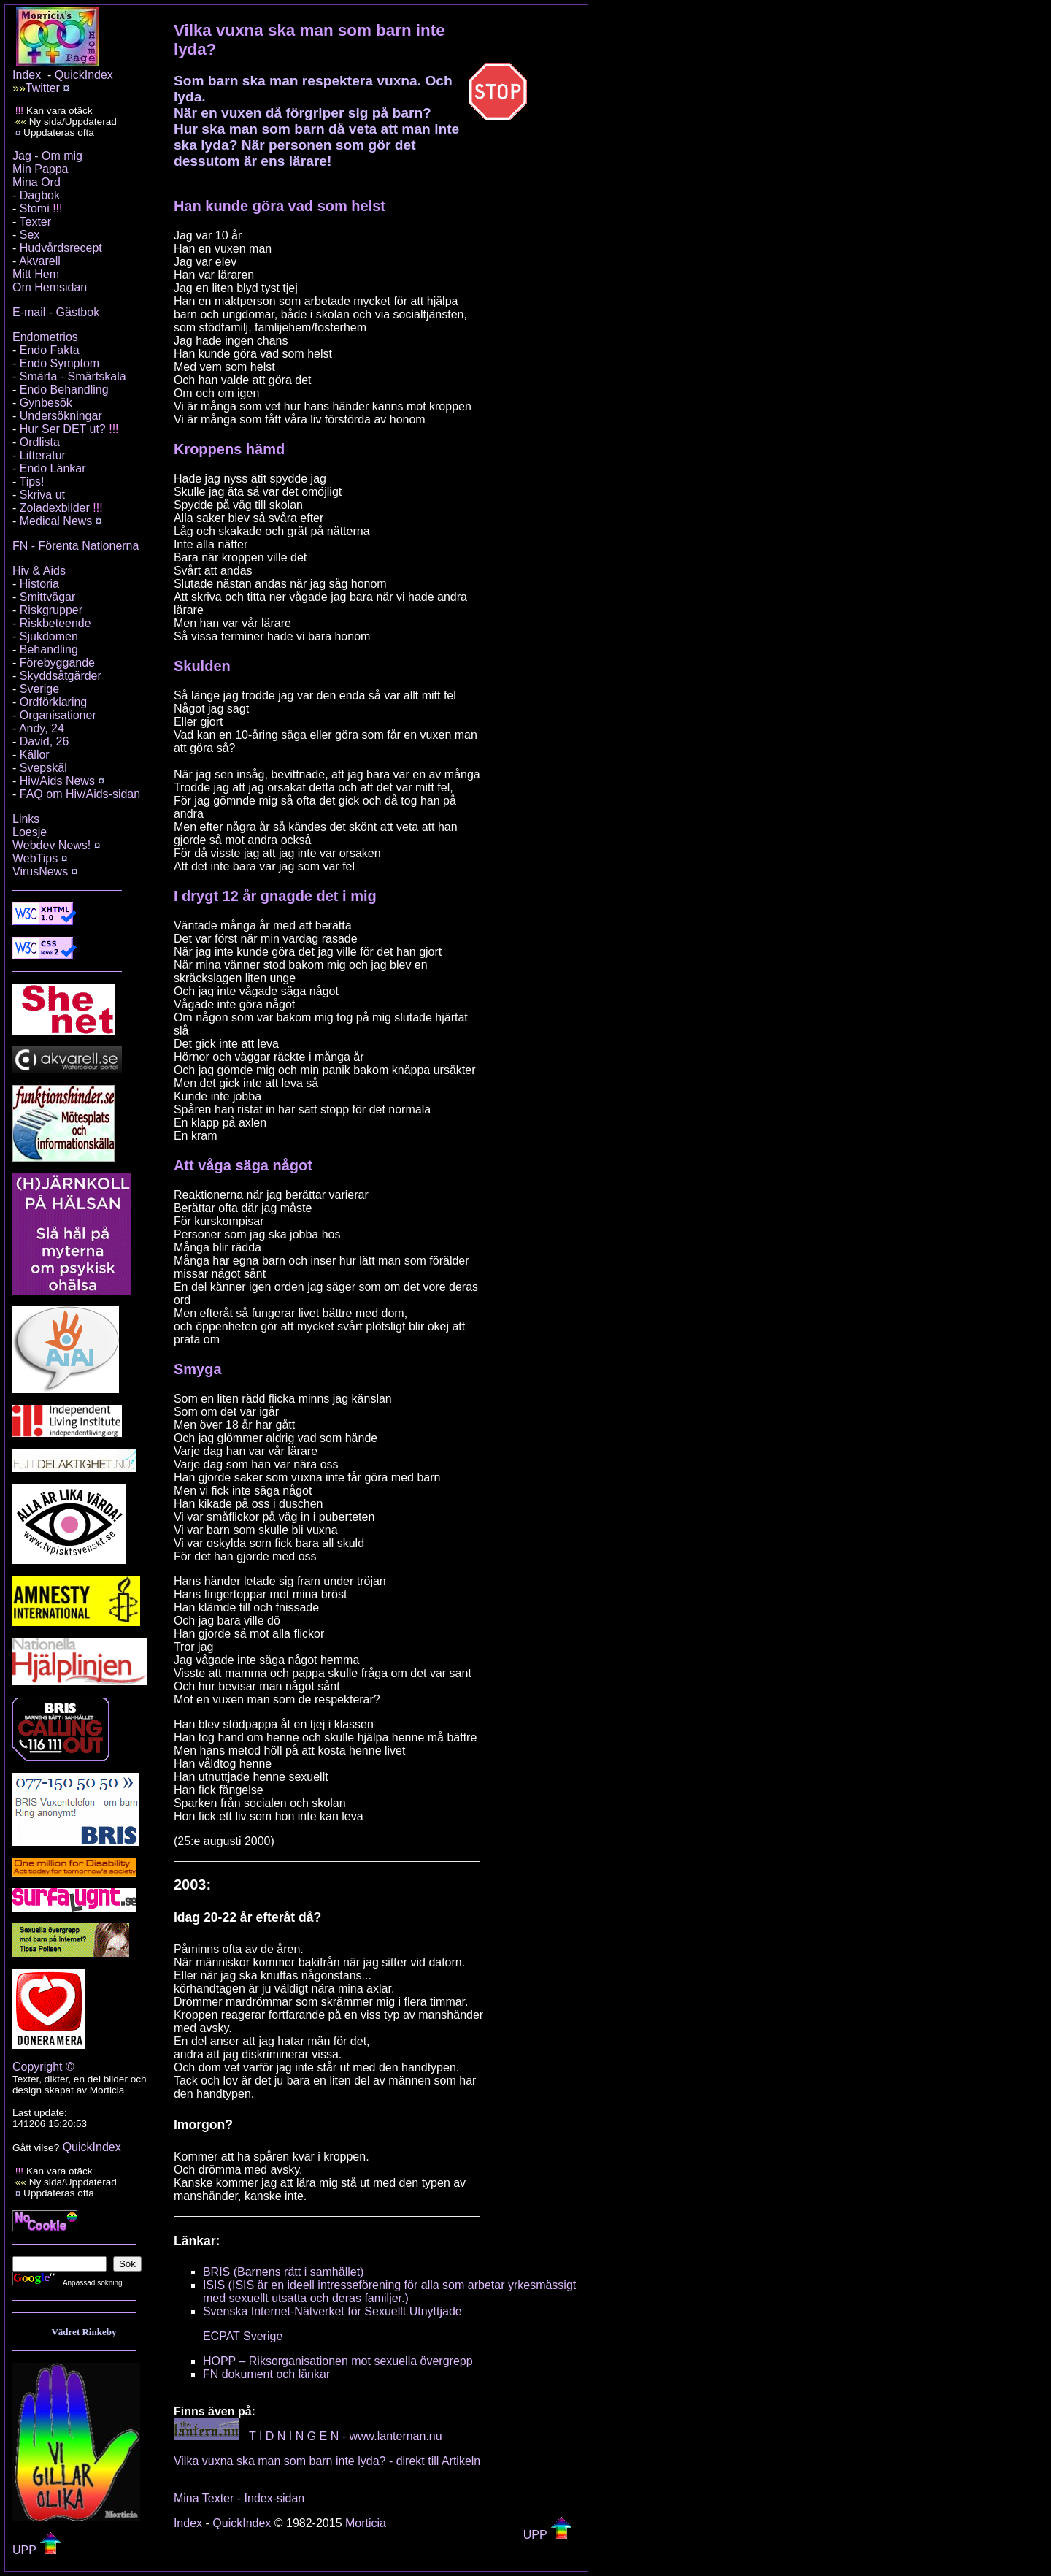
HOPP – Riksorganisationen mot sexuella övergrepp (338, 2361)
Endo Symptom (59, 363)
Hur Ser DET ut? (63, 429)
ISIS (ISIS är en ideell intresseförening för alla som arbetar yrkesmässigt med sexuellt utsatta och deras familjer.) (389, 2291)
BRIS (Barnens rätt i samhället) (283, 2272)
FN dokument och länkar (266, 2374)
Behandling (49, 649)
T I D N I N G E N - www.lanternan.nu (345, 2436)
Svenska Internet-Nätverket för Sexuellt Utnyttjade (332, 2311)
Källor (35, 754)
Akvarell (40, 261)
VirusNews (40, 871)
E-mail (28, 312)
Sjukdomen (49, 636)
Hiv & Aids (39, 570)
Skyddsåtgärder (60, 676)
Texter (35, 221)
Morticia (365, 2523)
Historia (39, 584)
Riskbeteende (55, 623)
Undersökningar (61, 416)
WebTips (35, 858)
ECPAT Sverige (242, 2336)
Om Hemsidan (49, 287)
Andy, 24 (41, 728)
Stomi (35, 208)
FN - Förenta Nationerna (75, 546)
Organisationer (58, 715)
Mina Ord (36, 182)
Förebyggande (57, 662)
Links (25, 819)
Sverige (39, 689)
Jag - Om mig (47, 156)
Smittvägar (47, 597)
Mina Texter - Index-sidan (239, 2498)
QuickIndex (84, 75)
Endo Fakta (50, 350)
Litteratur (43, 455)
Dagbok (40, 195)
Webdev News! (51, 845)
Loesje (29, 832)
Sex (30, 235)
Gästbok (78, 312)
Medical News (56, 521)
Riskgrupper (51, 610)
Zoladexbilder (55, 508)
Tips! (31, 481)
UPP (36, 2550)
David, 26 (44, 741)
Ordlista (40, 442)
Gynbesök (46, 402)
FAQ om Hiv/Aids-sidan (80, 794)
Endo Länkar (53, 468)
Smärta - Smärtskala (73, 376)
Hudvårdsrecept (61, 248)
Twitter (43, 88)
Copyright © (43, 2067)
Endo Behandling (64, 389)
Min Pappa (40, 169)
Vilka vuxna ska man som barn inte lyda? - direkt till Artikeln (327, 2461)
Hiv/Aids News (57, 781)
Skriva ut (42, 494)
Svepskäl (43, 768)
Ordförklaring (53, 702)
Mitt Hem (35, 274)
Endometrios (45, 337)
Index (26, 75)
